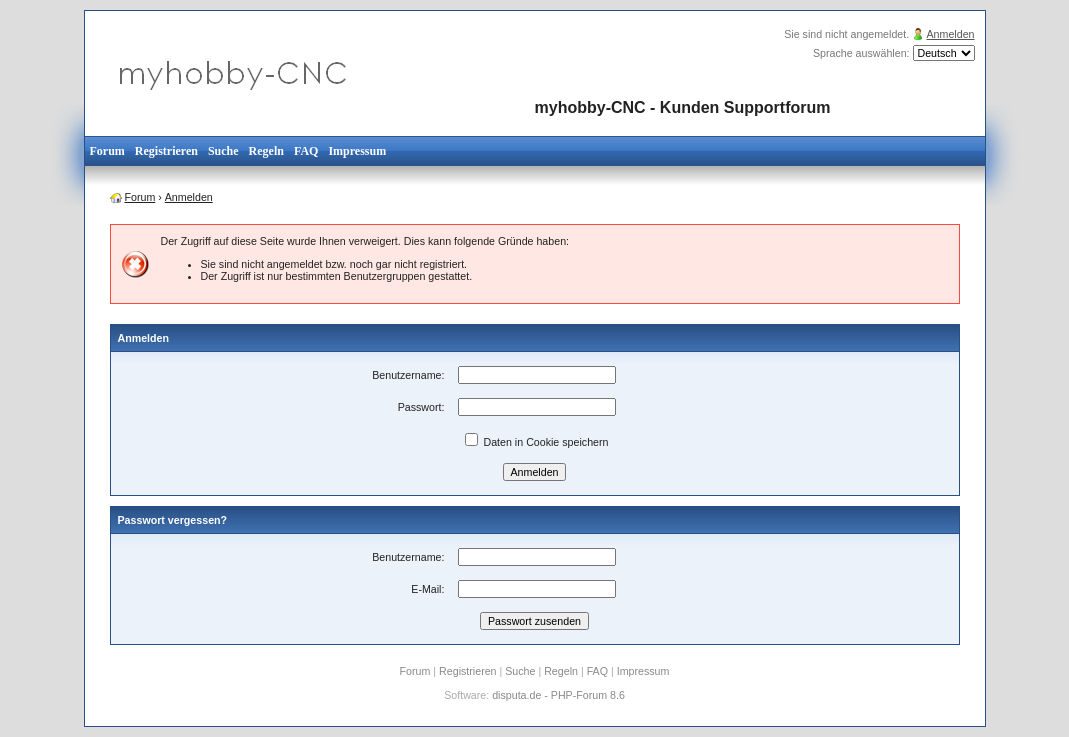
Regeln (266, 151)
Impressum (357, 151)
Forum (107, 151)
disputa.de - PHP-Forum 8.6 (558, 695)
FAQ (306, 151)
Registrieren (166, 151)
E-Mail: (427, 589)
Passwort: (421, 407)
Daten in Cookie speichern (537, 442)
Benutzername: (408, 375)
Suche (223, 151)
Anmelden (951, 34)
